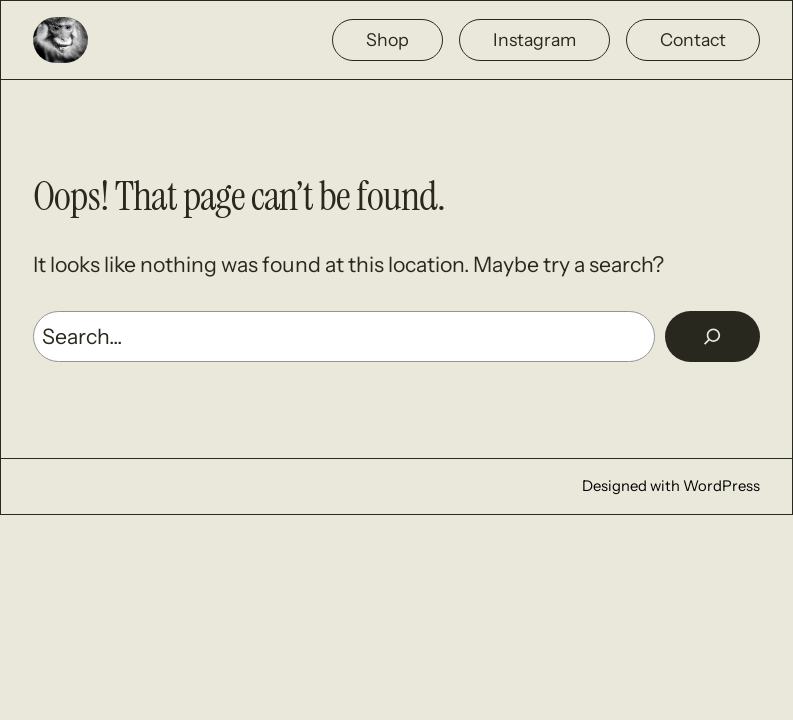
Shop (387, 39)
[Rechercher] (712, 336)
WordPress (721, 486)
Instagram (534, 39)
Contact (693, 39)
